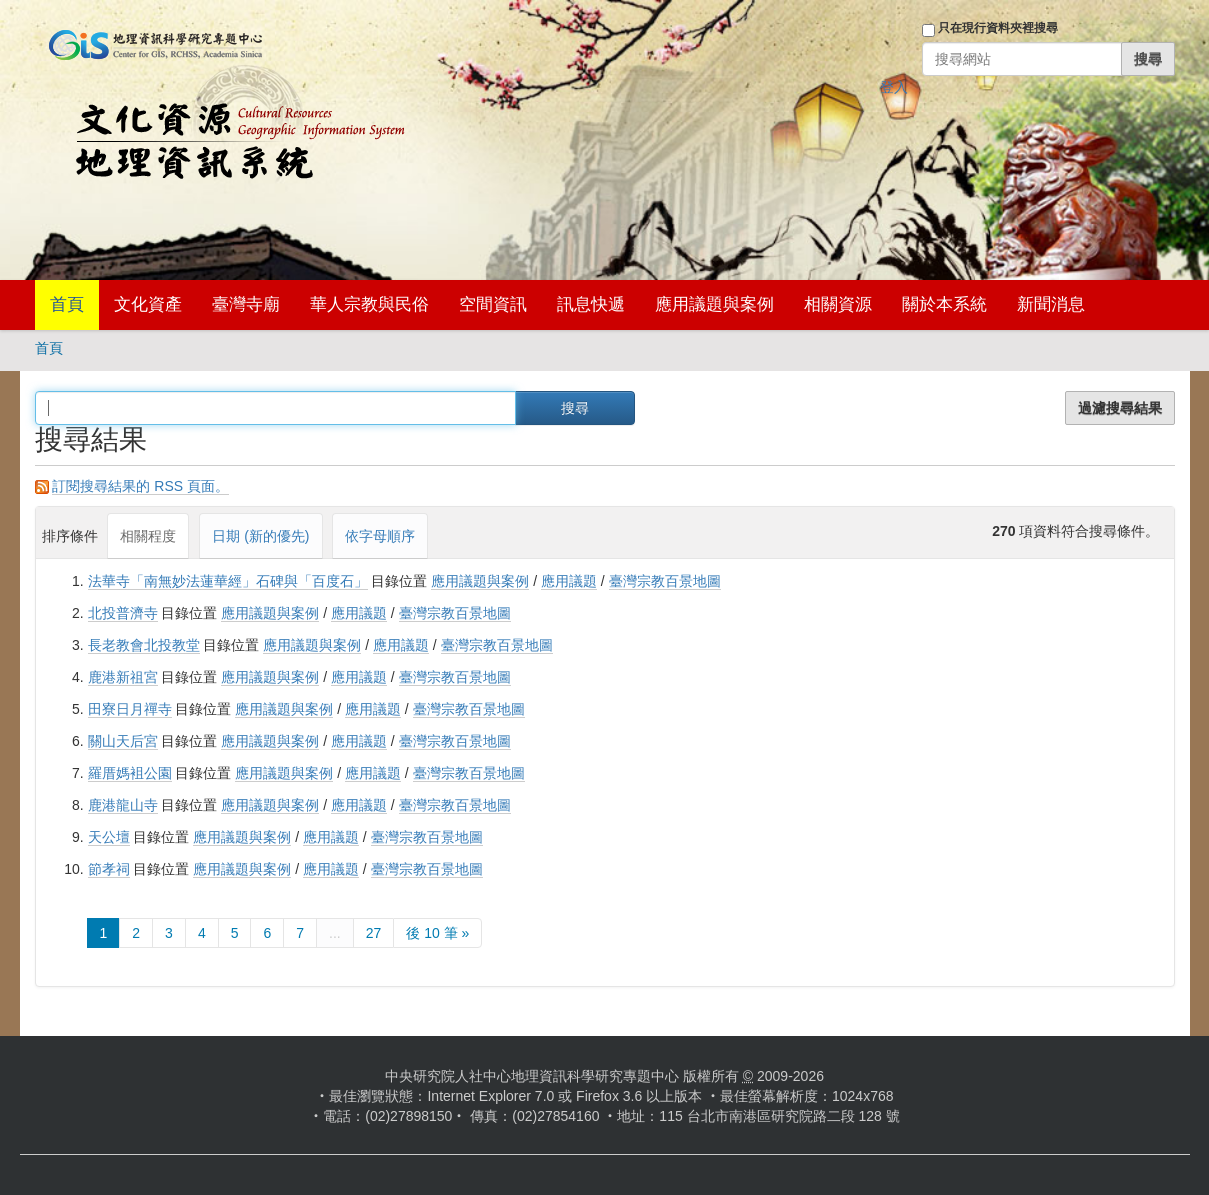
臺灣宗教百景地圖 (665, 581)
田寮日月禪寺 (130, 709)
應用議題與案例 (714, 304)
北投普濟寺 (123, 613)
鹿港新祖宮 (123, 677)
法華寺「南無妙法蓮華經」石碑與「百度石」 (228, 581)
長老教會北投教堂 (144, 645)
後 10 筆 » (437, 933)
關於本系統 (944, 304)
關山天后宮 (123, 741)
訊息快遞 (591, 304)
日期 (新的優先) (260, 536)
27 (374, 933)
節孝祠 (109, 869)
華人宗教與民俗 (369, 304)
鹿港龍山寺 (123, 805)
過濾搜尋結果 (1120, 408)
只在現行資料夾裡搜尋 (998, 28)
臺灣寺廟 (246, 304)
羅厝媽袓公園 (130, 773)
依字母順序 (380, 536)
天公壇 (109, 837)
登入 (894, 87)
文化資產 (148, 304)
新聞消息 (1051, 304)
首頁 (67, 304)
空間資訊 (493, 304)
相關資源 (838, 304)
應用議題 (569, 581)
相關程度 (148, 536)
